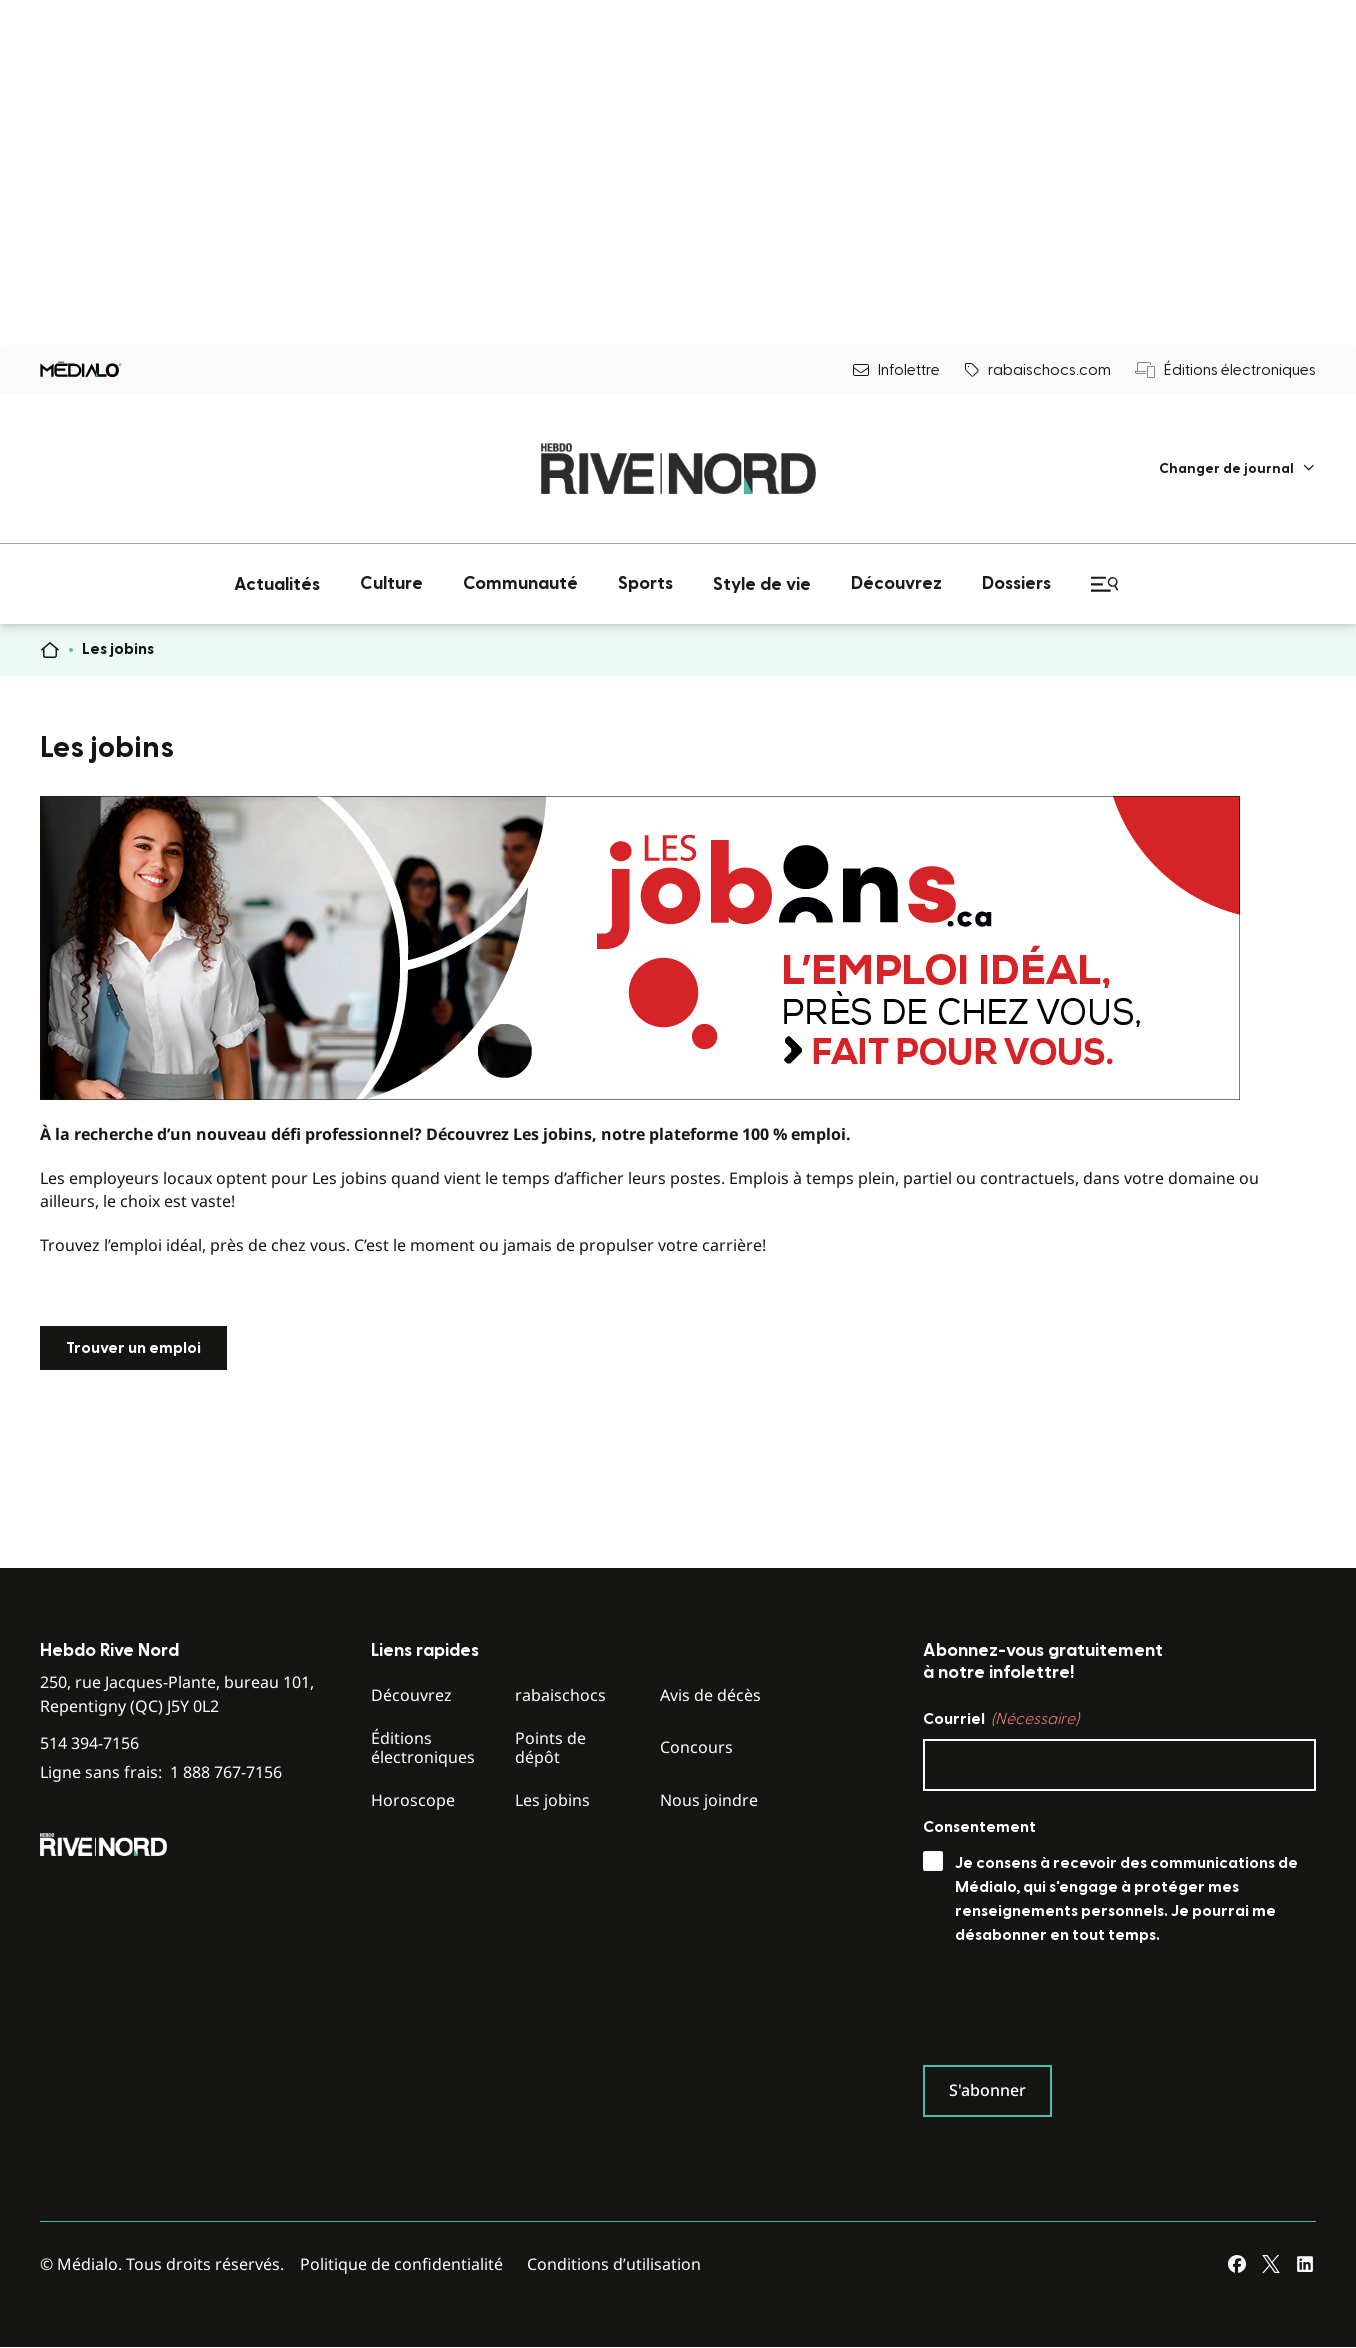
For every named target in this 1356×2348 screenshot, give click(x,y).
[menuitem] (1237, 468)
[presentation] (1075, 2010)
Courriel (1001, 1719)
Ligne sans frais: (161, 1772)
